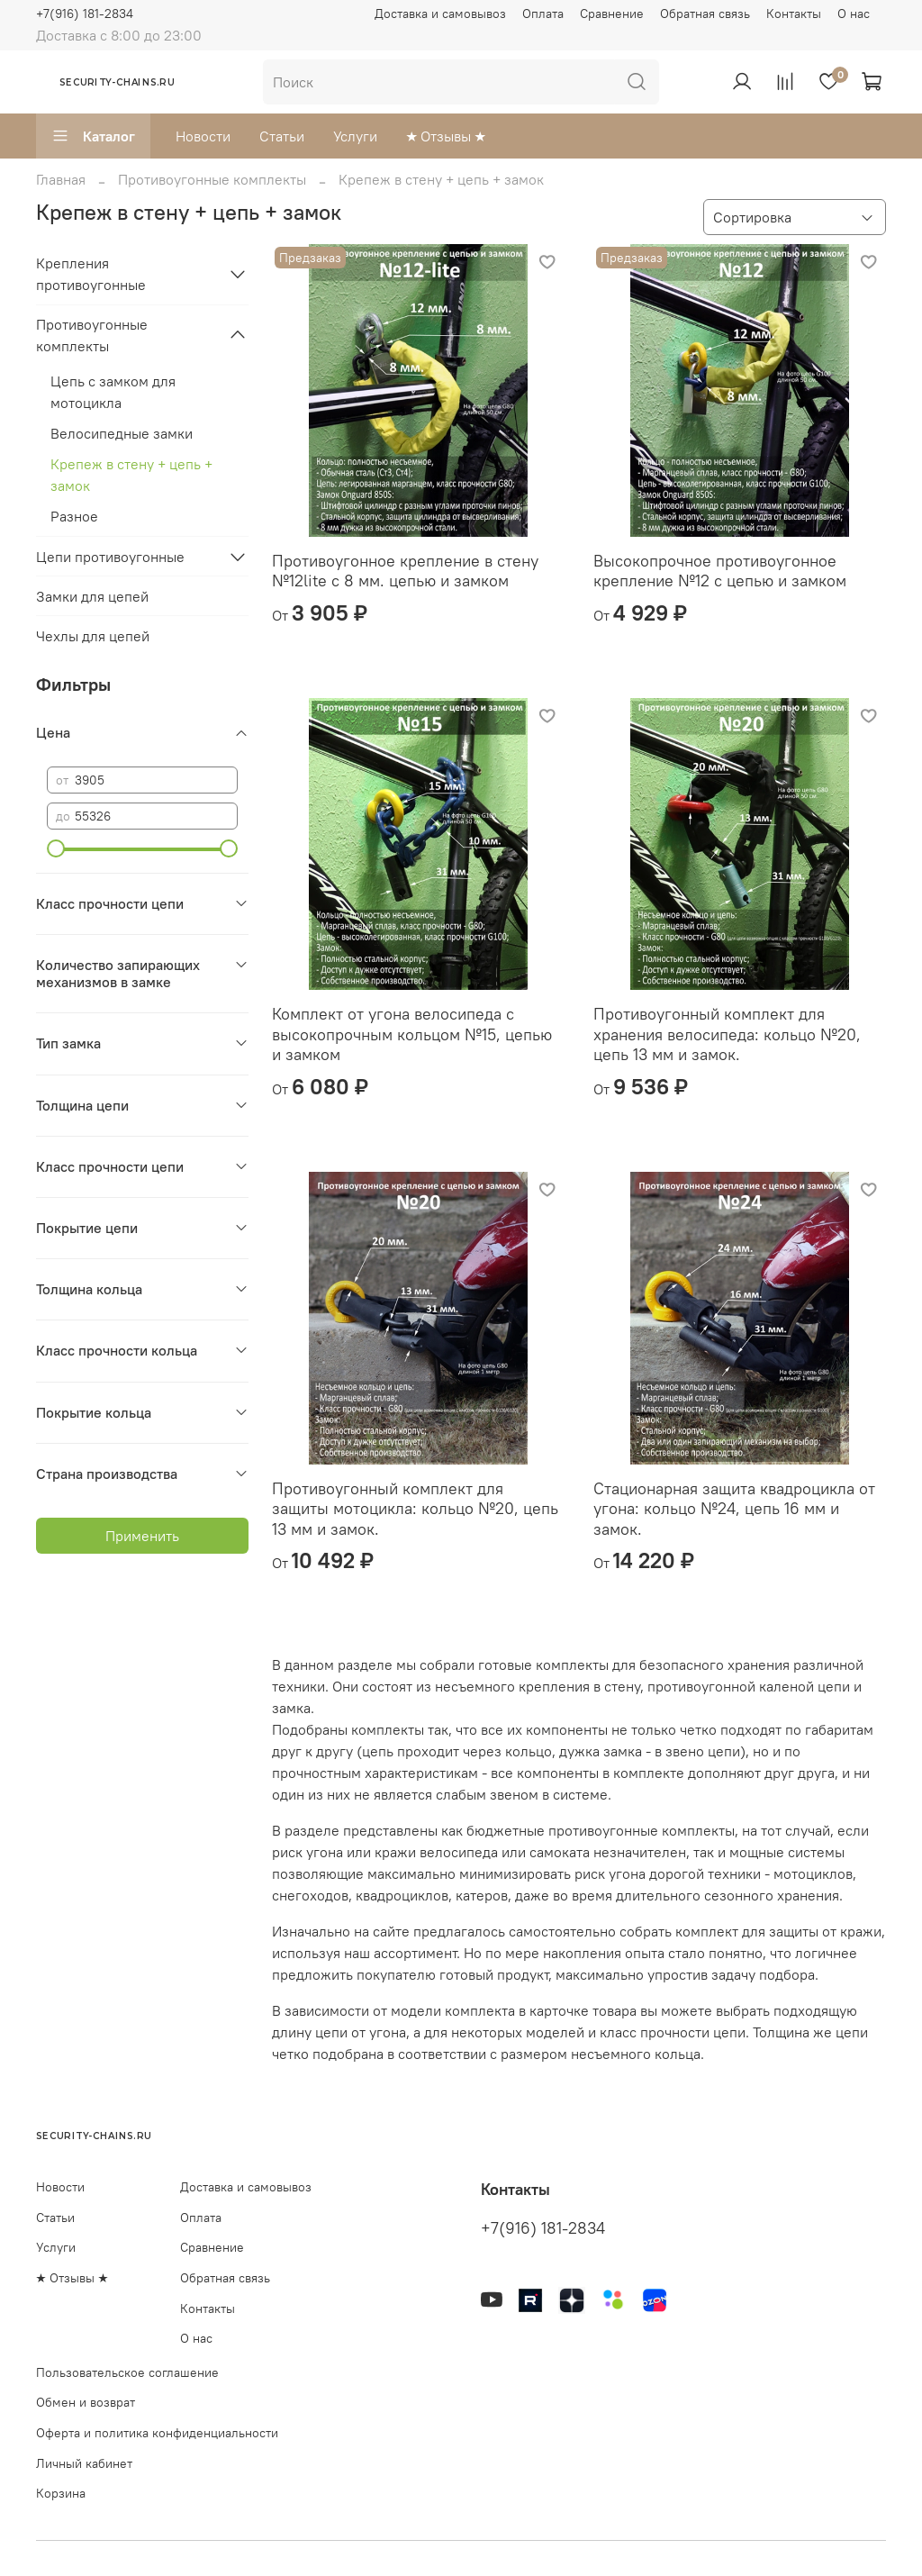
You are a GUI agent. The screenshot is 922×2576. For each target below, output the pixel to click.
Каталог (93, 136)
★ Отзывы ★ (445, 136)
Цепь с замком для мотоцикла (113, 392)
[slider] (55, 848)
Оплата (543, 13)
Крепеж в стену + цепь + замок (131, 474)
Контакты (793, 13)
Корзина (61, 2493)
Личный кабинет (84, 2463)
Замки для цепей (92, 596)
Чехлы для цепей (92, 636)
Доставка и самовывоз (440, 13)
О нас (853, 13)
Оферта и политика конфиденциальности (157, 2433)
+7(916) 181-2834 (84, 13)
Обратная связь (705, 13)
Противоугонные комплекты (212, 179)
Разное (74, 516)
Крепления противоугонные (91, 274)
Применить (142, 1536)
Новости (203, 136)
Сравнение (612, 13)
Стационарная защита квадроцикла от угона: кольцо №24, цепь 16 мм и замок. (734, 1508)
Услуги (355, 136)
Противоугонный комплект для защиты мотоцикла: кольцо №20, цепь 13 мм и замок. (415, 1508)
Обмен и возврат (85, 2402)
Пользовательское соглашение (127, 2372)
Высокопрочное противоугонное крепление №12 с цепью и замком (719, 571)
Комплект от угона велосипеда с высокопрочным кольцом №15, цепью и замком (412, 1034)
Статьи (281, 136)
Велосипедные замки (121, 433)
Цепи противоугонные (110, 557)
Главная (61, 179)
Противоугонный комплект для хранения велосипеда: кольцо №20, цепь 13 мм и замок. (727, 1034)
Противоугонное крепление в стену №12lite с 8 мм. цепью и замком (405, 571)
